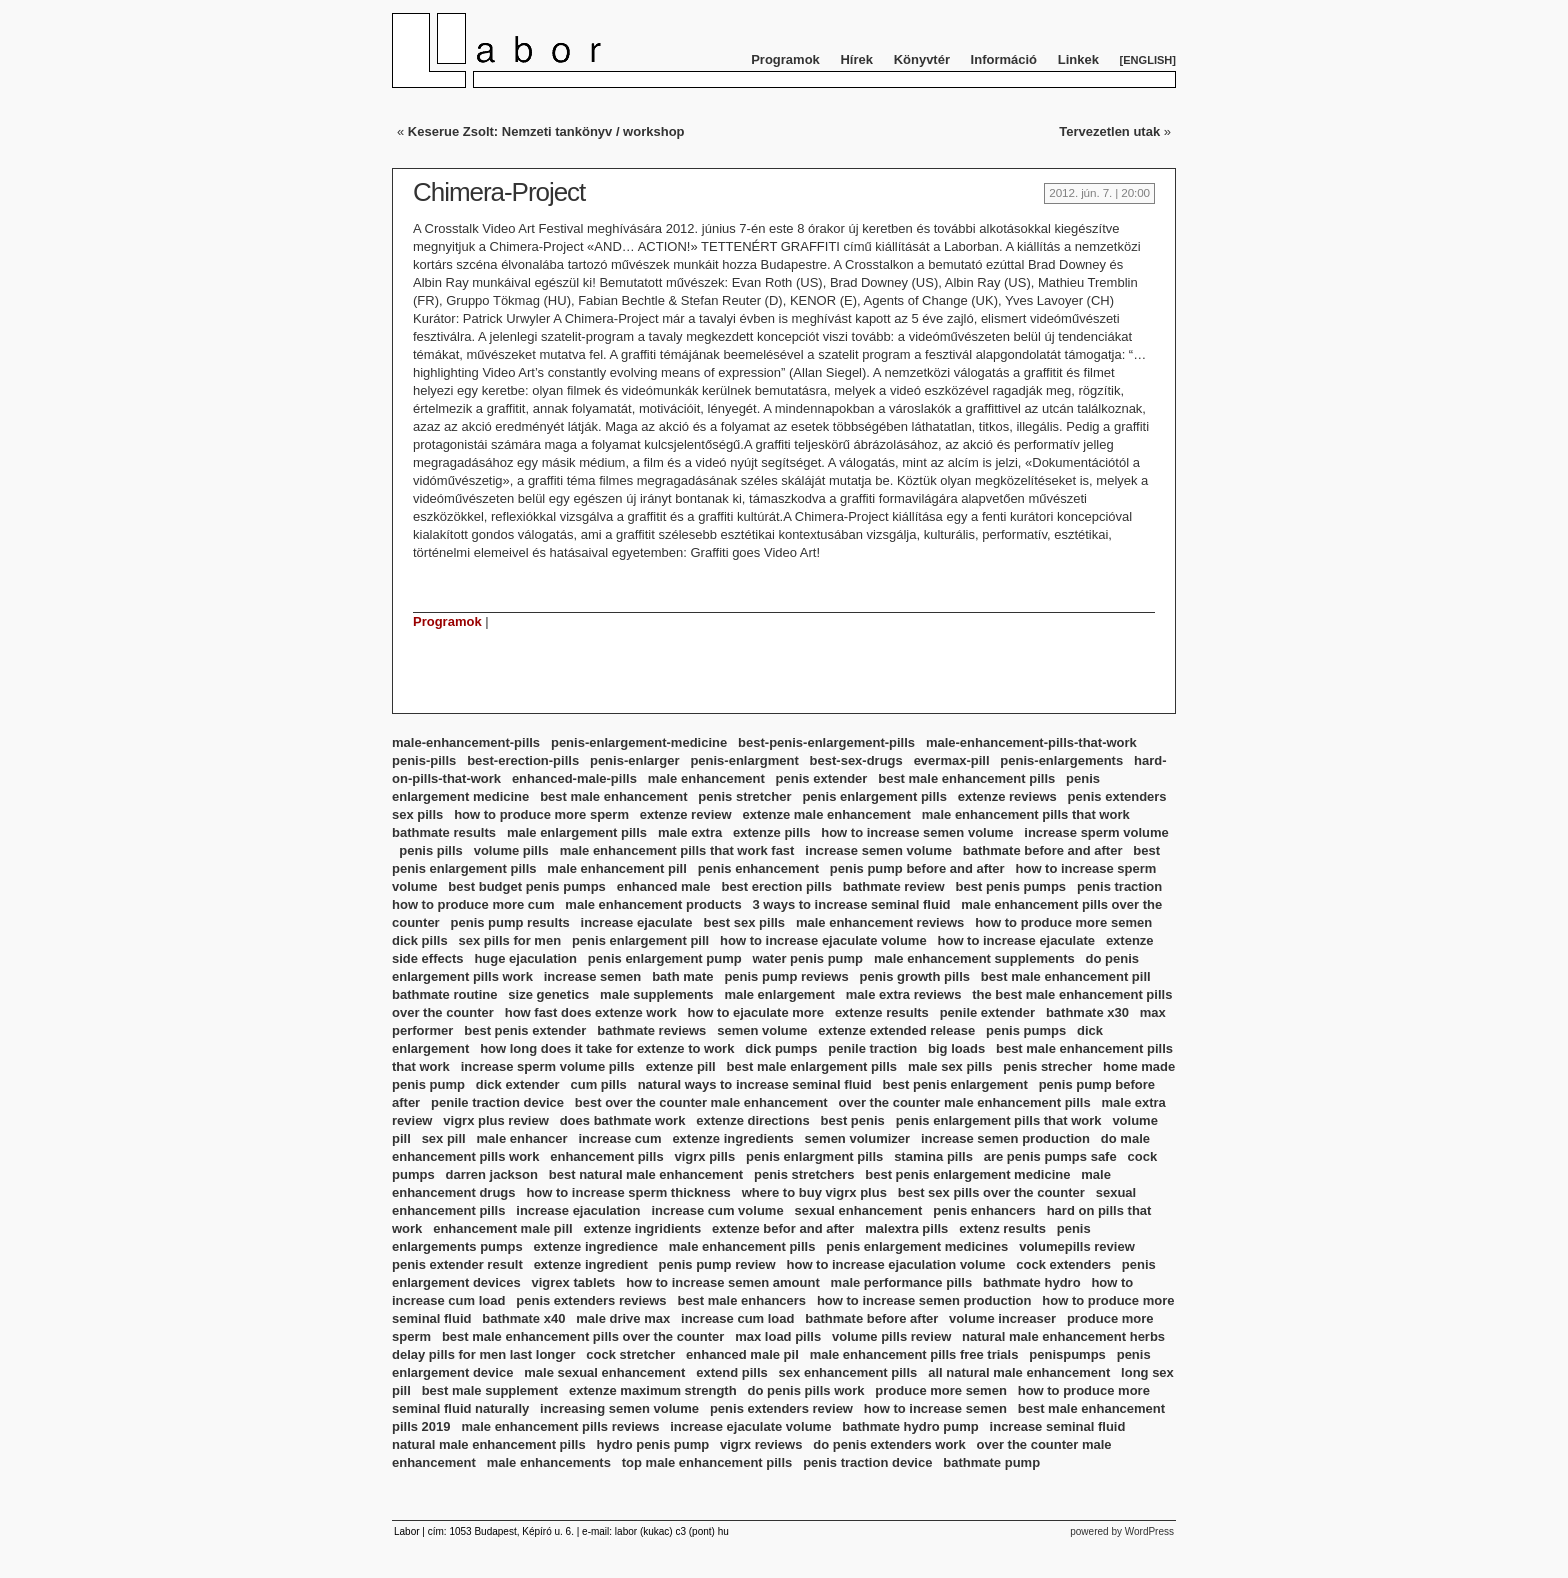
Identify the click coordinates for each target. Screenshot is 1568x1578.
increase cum (619, 1138)
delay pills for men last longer (484, 1354)
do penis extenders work (889, 1444)
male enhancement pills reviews (560, 1426)
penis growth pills (915, 976)
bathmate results (444, 832)
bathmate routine (444, 994)
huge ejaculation (525, 958)
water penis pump (808, 958)
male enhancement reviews (880, 922)
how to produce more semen (1063, 922)
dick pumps (781, 1048)
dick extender (518, 1084)
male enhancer (522, 1138)
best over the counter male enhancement (701, 1102)
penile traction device (497, 1102)
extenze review (686, 814)
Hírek (856, 59)
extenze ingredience (596, 1246)
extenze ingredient (591, 1264)
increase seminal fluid (1058, 1426)
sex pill (444, 1138)
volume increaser (1002, 1318)
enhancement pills (606, 1156)
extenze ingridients (642, 1228)
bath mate (682, 976)
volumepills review (1077, 1246)
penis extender (822, 778)
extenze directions (752, 1120)
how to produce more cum (473, 904)
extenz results (1002, 1228)
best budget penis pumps (526, 886)
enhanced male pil (742, 1354)
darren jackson (491, 1174)
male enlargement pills (577, 832)
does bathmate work (623, 1120)
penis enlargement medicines (917, 1246)
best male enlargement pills (812, 1066)
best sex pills (744, 922)
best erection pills (776, 886)
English (1147, 60)
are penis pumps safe (1050, 1156)
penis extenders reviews (591, 1300)
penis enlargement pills (874, 796)
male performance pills (902, 1282)
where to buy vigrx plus (814, 1192)
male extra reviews (904, 994)
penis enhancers (984, 1210)
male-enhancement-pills (466, 742)
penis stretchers (804, 1174)
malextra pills (906, 1228)
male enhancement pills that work (1026, 814)
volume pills (511, 850)
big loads (956, 1048)
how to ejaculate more (755, 1012)
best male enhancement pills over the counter (583, 1336)
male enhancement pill (616, 868)
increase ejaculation (578, 1210)
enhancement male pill (502, 1228)
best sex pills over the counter (991, 1192)
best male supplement (490, 1390)
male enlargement (779, 994)
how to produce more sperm (541, 814)
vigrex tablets (573, 1282)
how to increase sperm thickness (628, 1192)
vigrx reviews (761, 1444)
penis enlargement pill (640, 940)
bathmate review (894, 886)
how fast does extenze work (591, 1012)
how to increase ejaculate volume (823, 940)
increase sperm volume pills (548, 1066)
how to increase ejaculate (1017, 940)
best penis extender (525, 1030)
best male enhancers (741, 1300)
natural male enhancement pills (489, 1444)
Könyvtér (922, 59)
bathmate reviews (651, 1030)
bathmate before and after (1043, 850)
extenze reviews (1007, 796)
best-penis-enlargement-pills (826, 742)
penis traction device (867, 1462)
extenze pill (681, 1066)
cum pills (598, 1084)
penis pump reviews (786, 976)
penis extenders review (781, 1408)
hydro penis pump (652, 1444)
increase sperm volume (1096, 832)
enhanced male (664, 886)
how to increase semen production (924, 1300)
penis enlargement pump (665, 958)
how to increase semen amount (723, 1282)
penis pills (431, 850)
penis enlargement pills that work (999, 1120)
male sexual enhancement (604, 1372)
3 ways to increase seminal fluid (851, 904)
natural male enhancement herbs (1063, 1336)
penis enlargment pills (814, 1156)
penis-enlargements (1061, 760)
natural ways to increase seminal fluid (755, 1084)
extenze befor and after (783, 1228)
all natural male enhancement (1019, 1372)
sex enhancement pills (848, 1372)
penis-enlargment (744, 760)
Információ (1004, 59)
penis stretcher (744, 796)
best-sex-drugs (856, 760)
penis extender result (457, 1264)
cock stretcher (630, 1354)
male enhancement (706, 778)
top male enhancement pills (707, 1462)
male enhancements (549, 1462)
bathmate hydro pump (910, 1426)
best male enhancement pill (1066, 976)
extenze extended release (896, 1030)
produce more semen (941, 1390)
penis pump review (717, 1264)
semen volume (762, 1030)
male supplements (656, 994)
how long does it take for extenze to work (607, 1048)
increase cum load (737, 1318)
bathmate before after (871, 1318)
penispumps (1067, 1354)
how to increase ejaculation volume (896, 1264)
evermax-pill (952, 760)
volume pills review (891, 1336)
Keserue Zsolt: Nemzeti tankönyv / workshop (546, 131)
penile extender (987, 1012)
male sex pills (950, 1066)
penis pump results (510, 922)
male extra (690, 832)
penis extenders (1117, 796)
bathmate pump (991, 1462)
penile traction (872, 1048)
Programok (785, 59)
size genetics (548, 994)
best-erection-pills (523, 760)
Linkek (1078, 59)
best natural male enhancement (646, 1174)
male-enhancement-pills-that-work (1031, 742)
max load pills (778, 1336)
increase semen (593, 976)
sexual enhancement (858, 1210)
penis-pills (424, 760)
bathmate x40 (523, 1318)
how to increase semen (935, 1408)
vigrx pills (704, 1156)
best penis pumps (1011, 886)
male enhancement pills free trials (914, 1354)
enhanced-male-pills (574, 778)
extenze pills (771, 832)
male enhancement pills (742, 1246)
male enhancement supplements (974, 958)
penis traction (1119, 886)
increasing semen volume (619, 1408)
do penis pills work (805, 1390)
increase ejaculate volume (750, 1426)
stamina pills (933, 1156)
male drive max (623, 1318)
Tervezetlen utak (1109, 131)
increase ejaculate (637, 922)
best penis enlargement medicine (967, 1174)
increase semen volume (878, 850)
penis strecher (1047, 1066)
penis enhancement (758, 868)
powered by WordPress (1122, 1531)
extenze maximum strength (653, 1390)
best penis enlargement (955, 1084)
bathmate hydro (1032, 1282)
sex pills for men (509, 940)
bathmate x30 (1087, 1012)
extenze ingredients (732, 1138)
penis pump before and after (917, 868)
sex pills (417, 814)
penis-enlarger (635, 760)
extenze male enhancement (826, 814)
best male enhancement (613, 796)
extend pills (732, 1372)
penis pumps (1026, 1030)
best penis (853, 1120)
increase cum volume (717, 1210)
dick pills (420, 940)
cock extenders (1063, 1264)
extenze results (882, 1012)
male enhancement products (653, 904)
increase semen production (1005, 1138)
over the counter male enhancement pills (965, 1102)
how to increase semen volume (917, 832)
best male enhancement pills (966, 778)
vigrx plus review (496, 1120)
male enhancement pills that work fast (677, 850)
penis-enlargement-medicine (639, 742)
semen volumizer (858, 1138)
